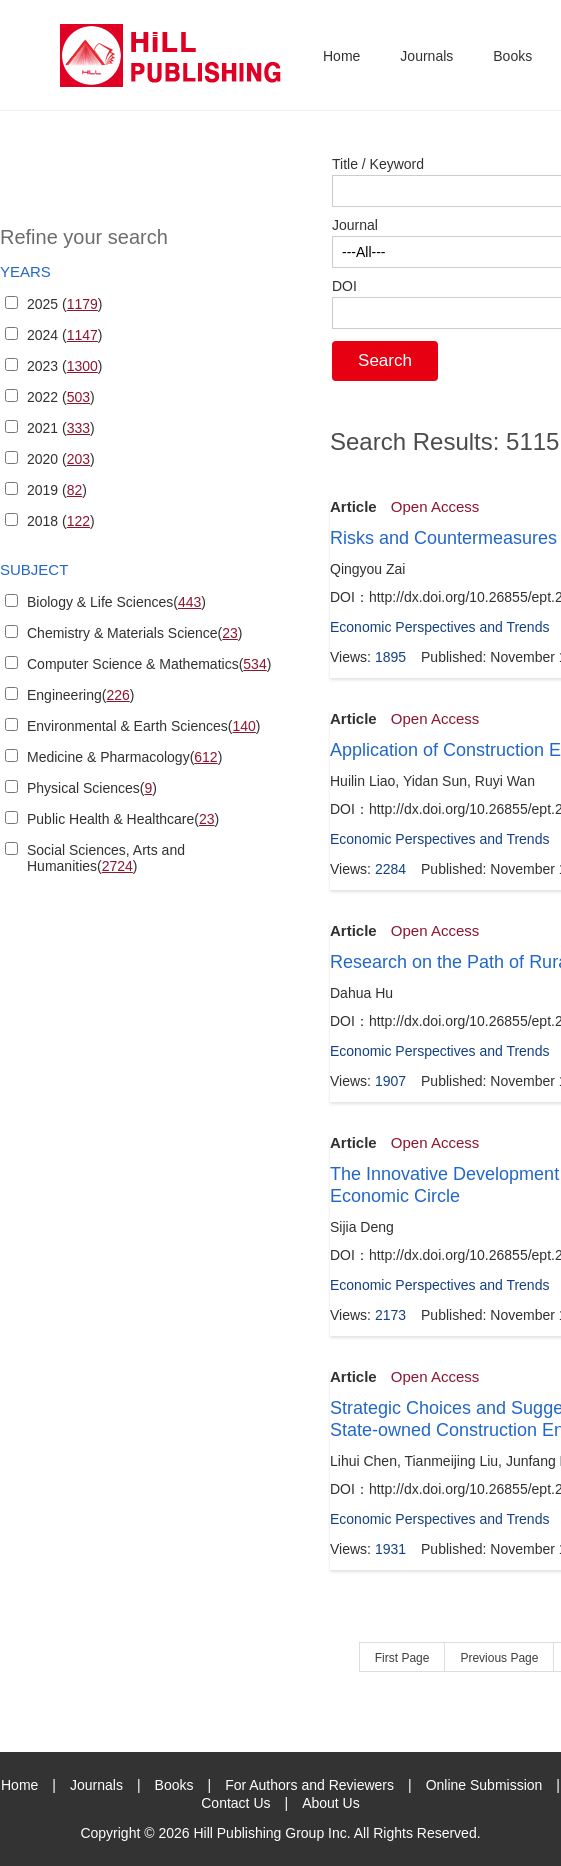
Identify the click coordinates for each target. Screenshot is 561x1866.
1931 (390, 1549)
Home (341, 56)
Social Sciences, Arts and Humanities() (106, 858)
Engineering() (80, 695)
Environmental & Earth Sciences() (143, 726)
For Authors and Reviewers (309, 1785)
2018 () (61, 521)
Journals (426, 56)
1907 (390, 1081)
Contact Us (235, 1803)
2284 (390, 869)
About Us (331, 1803)
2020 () (61, 459)
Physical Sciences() (92, 788)
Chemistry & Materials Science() (135, 633)
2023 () (65, 366)
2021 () (61, 428)
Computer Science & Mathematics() (149, 664)
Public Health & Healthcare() (123, 819)
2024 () (65, 335)
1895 (390, 657)
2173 (390, 1315)
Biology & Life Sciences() (116, 602)
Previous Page (499, 1658)
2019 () (57, 490)
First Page (402, 1658)
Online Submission (484, 1785)
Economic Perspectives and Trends (439, 627)
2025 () (65, 304)
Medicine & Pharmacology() (124, 757)
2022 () (61, 397)
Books (512, 56)
